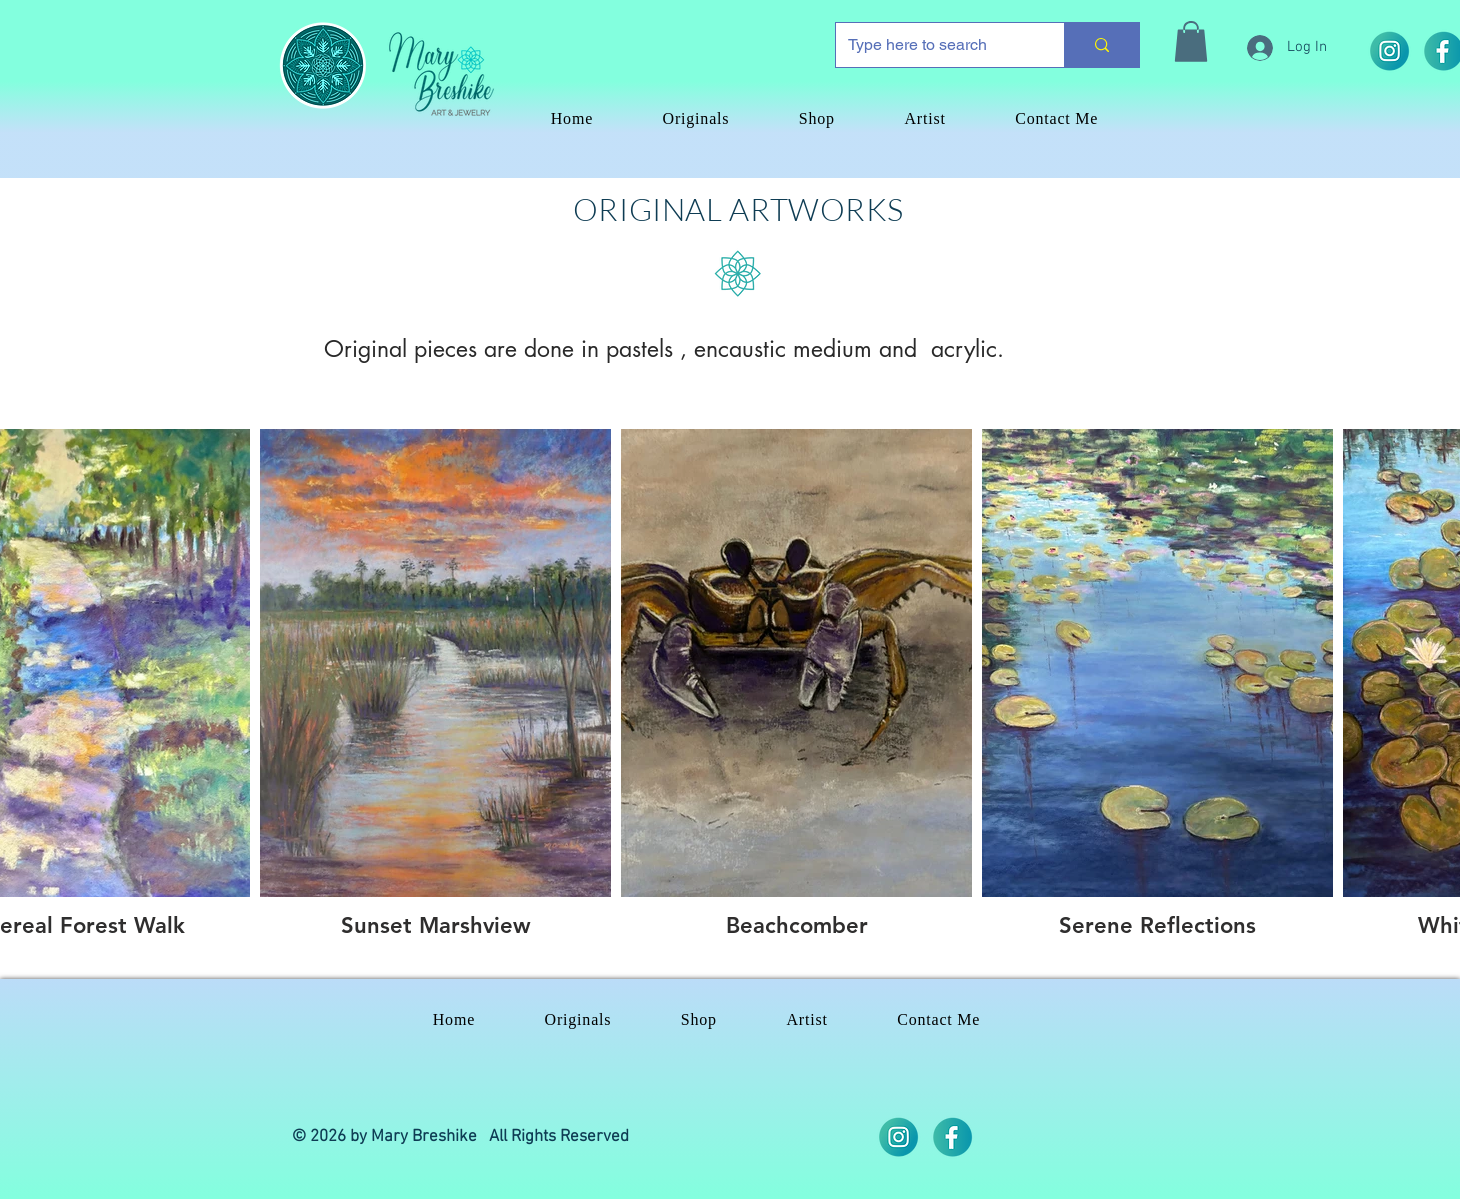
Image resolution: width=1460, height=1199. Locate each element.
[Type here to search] (935, 45)
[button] (1191, 41)
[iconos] (952, 1137)
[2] (1389, 51)
